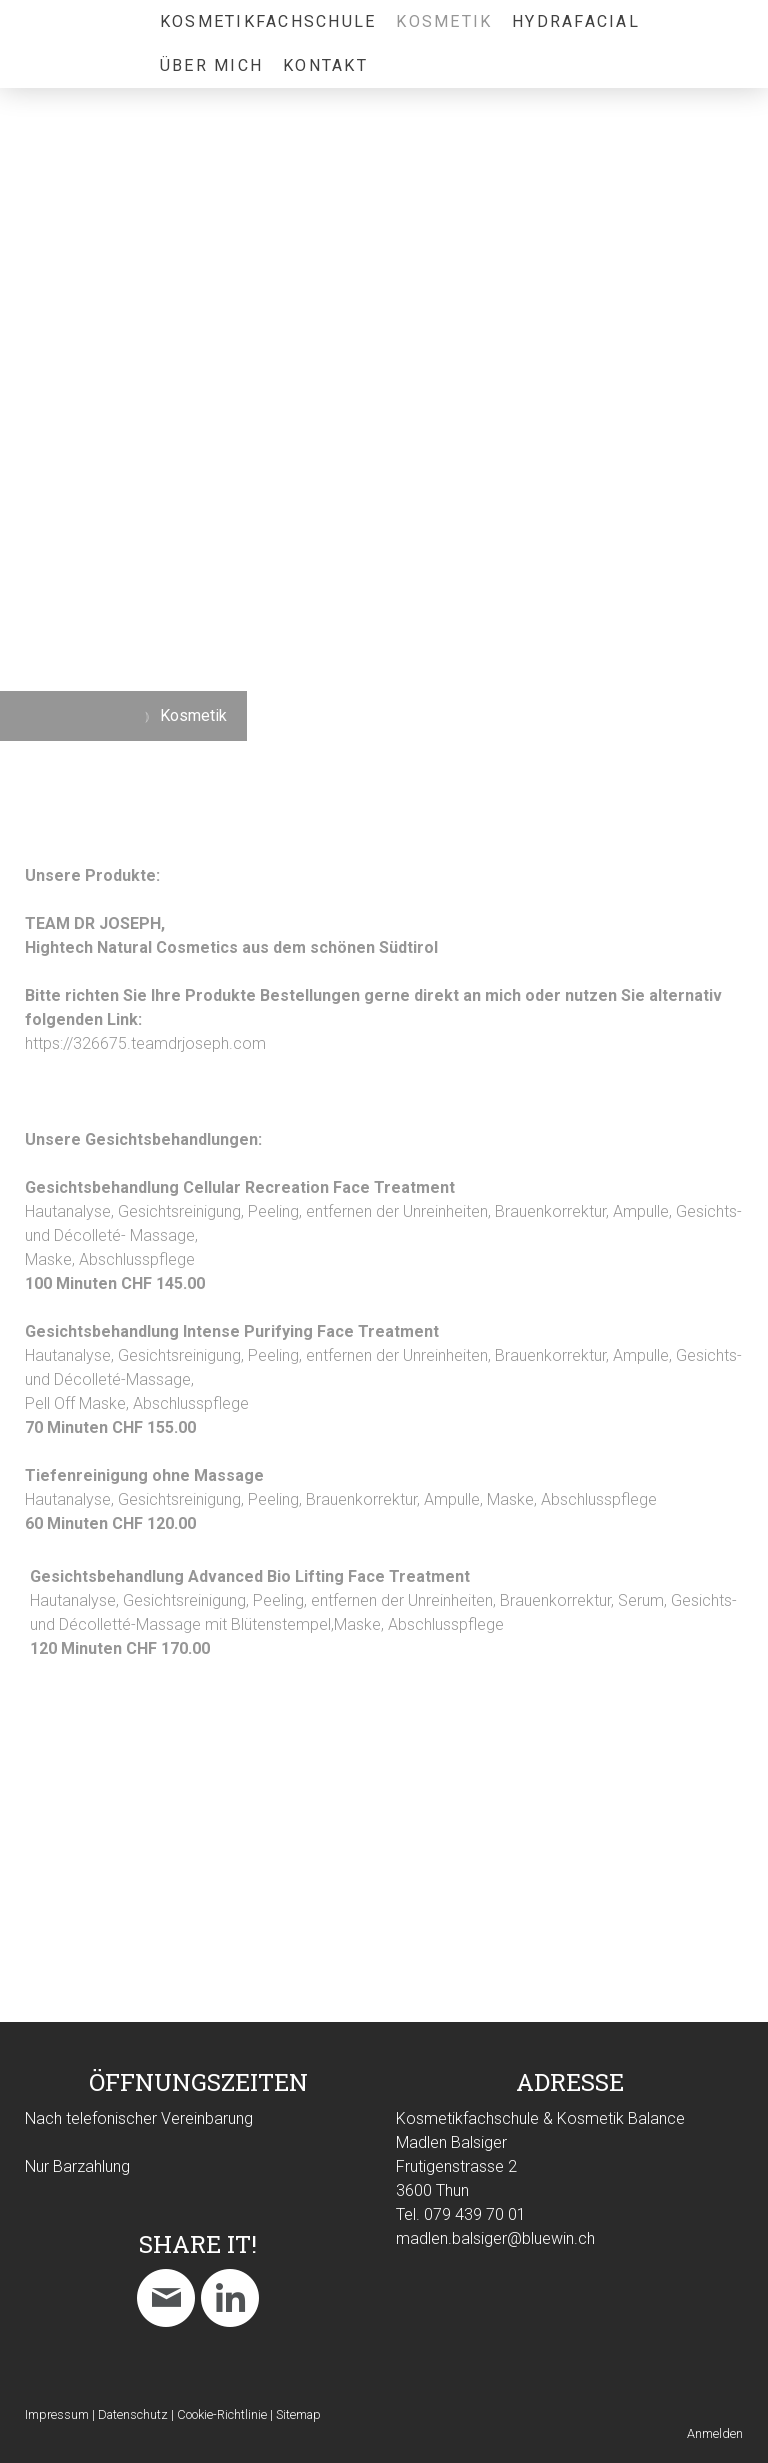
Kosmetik (444, 21)
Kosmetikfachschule (268, 21)
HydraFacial (576, 21)
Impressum (57, 2414)
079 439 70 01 (475, 2214)
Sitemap (298, 2414)
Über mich (211, 65)
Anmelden (715, 2433)
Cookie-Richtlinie (222, 2414)
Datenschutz (133, 2414)
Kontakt (325, 65)
